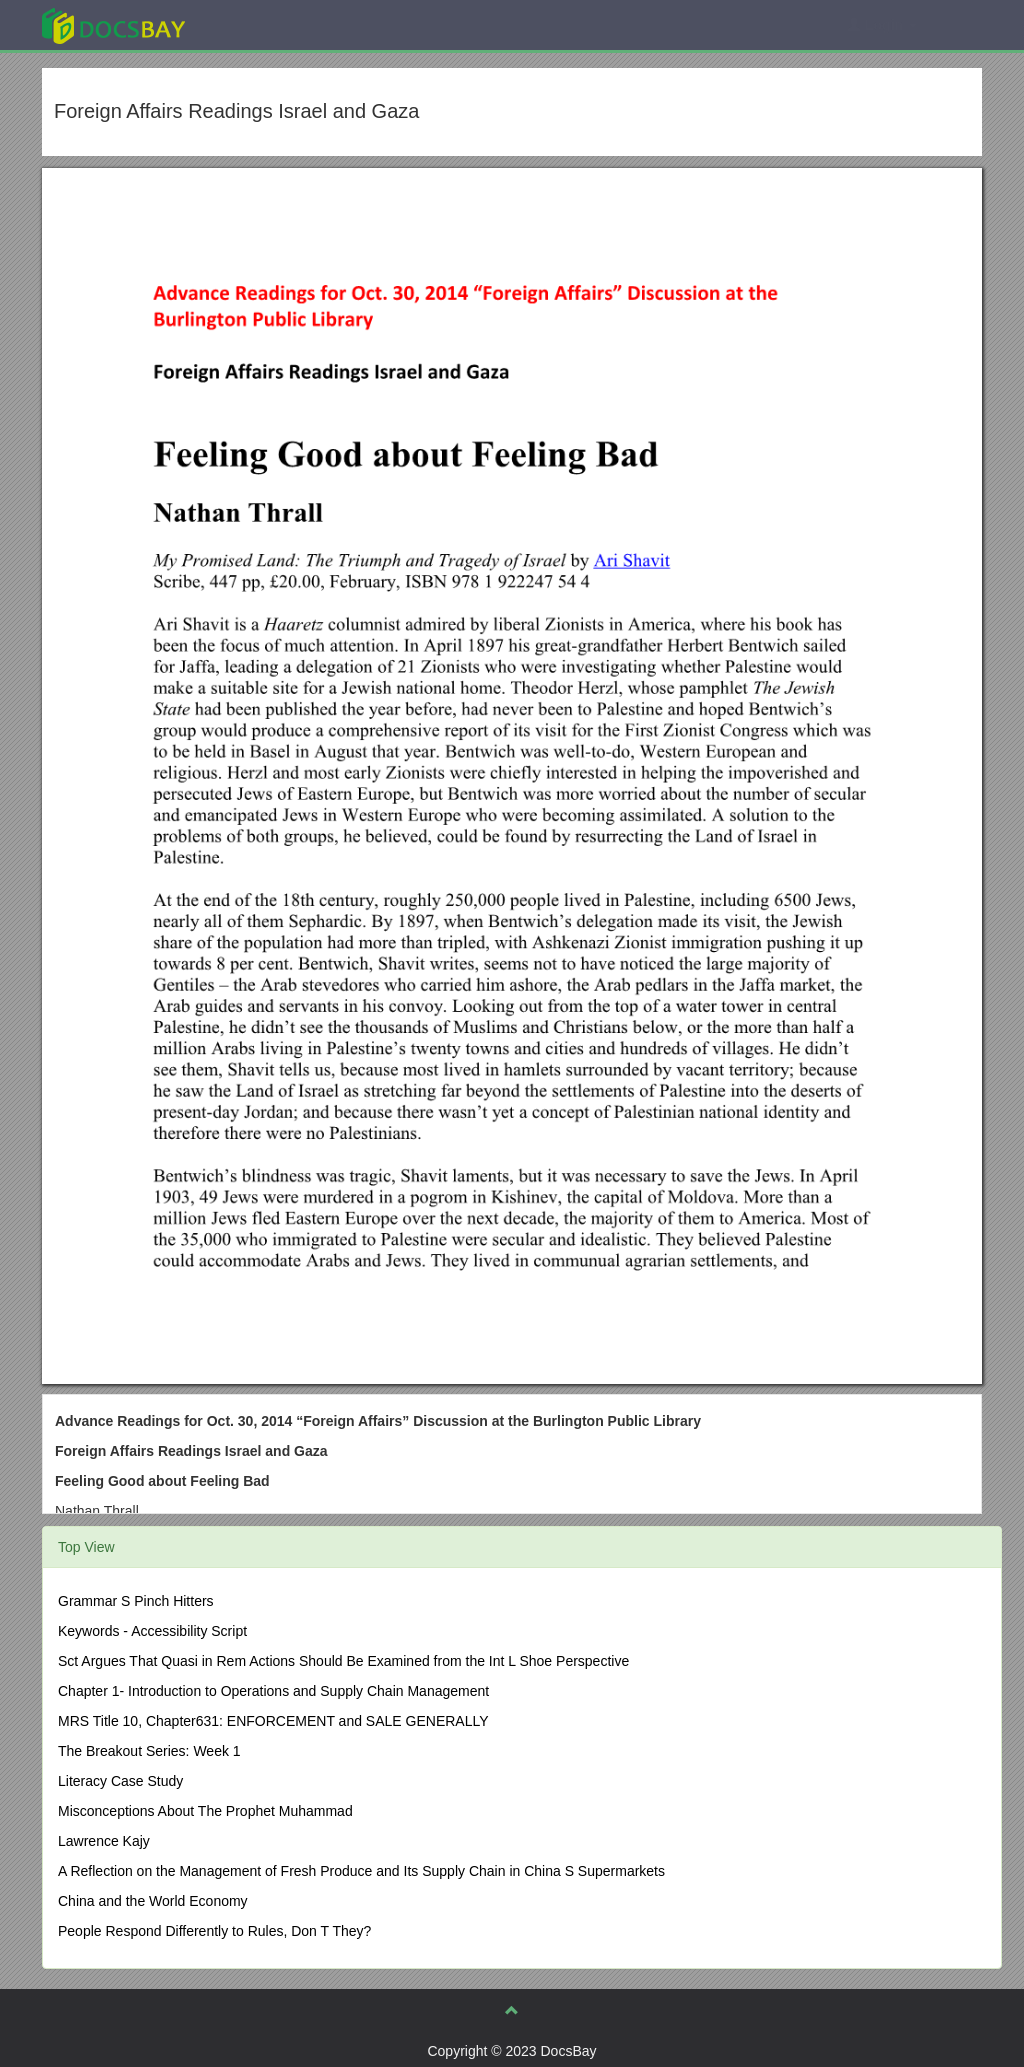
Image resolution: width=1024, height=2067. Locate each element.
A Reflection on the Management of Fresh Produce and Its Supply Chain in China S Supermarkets (361, 1871)
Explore (263, 24)
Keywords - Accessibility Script (152, 1631)
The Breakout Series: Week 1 (149, 1751)
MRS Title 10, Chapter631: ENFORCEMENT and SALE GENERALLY (273, 1721)
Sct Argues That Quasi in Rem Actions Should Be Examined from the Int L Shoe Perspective (343, 1661)
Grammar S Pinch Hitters (136, 1601)
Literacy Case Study (120, 1781)
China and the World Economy (153, 1901)
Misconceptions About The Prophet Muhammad (205, 1811)
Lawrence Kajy (104, 1841)
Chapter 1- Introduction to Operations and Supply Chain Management (273, 1691)
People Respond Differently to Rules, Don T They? (214, 1931)
